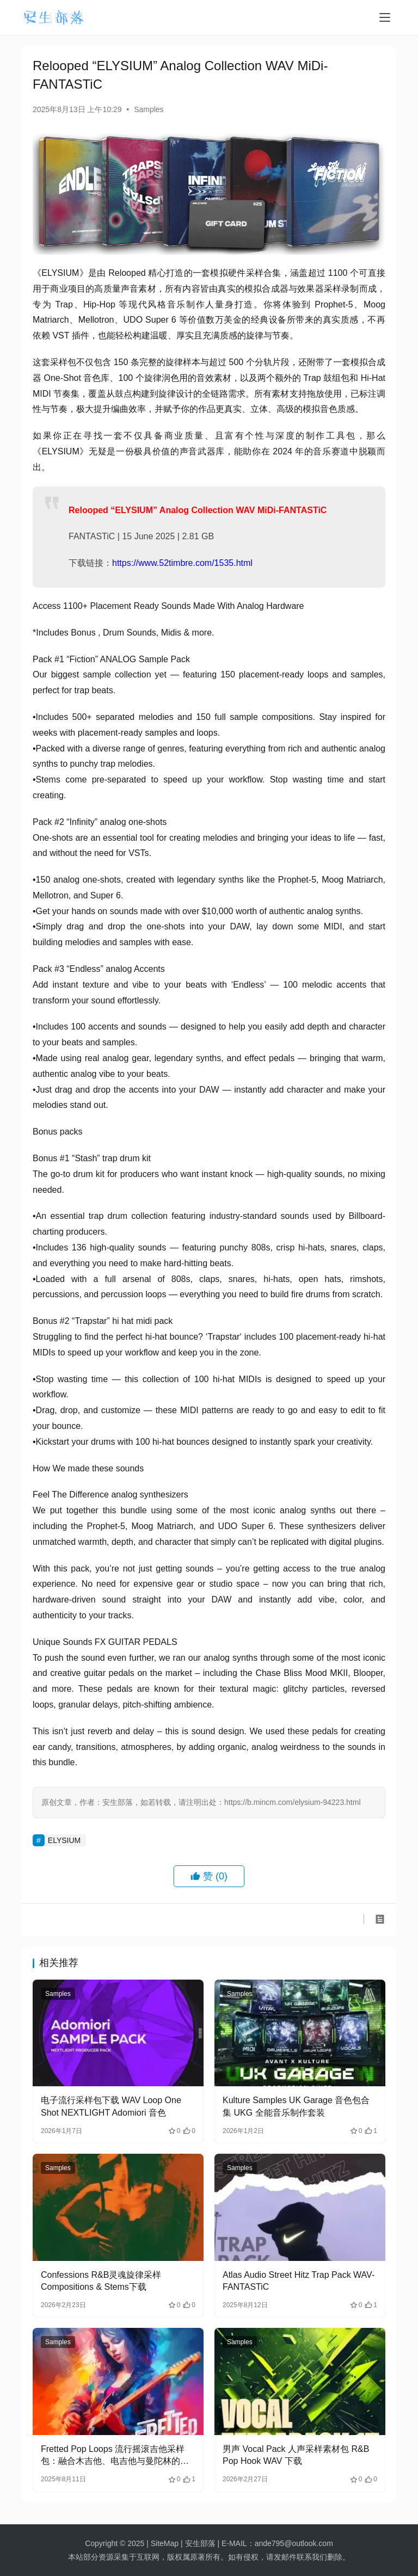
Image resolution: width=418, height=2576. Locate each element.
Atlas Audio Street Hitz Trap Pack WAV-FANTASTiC (298, 2280)
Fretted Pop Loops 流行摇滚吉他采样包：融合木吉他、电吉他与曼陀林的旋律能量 (115, 2456)
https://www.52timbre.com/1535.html (182, 563)
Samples (148, 109)
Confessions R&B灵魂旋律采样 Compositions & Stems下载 (101, 2280)
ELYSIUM (64, 1840)
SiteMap (165, 2543)
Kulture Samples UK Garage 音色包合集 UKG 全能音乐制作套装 (296, 2106)
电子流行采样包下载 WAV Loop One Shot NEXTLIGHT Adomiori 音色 (111, 2106)
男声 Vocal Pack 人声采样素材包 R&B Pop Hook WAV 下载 (296, 2455)
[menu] (384, 17)
